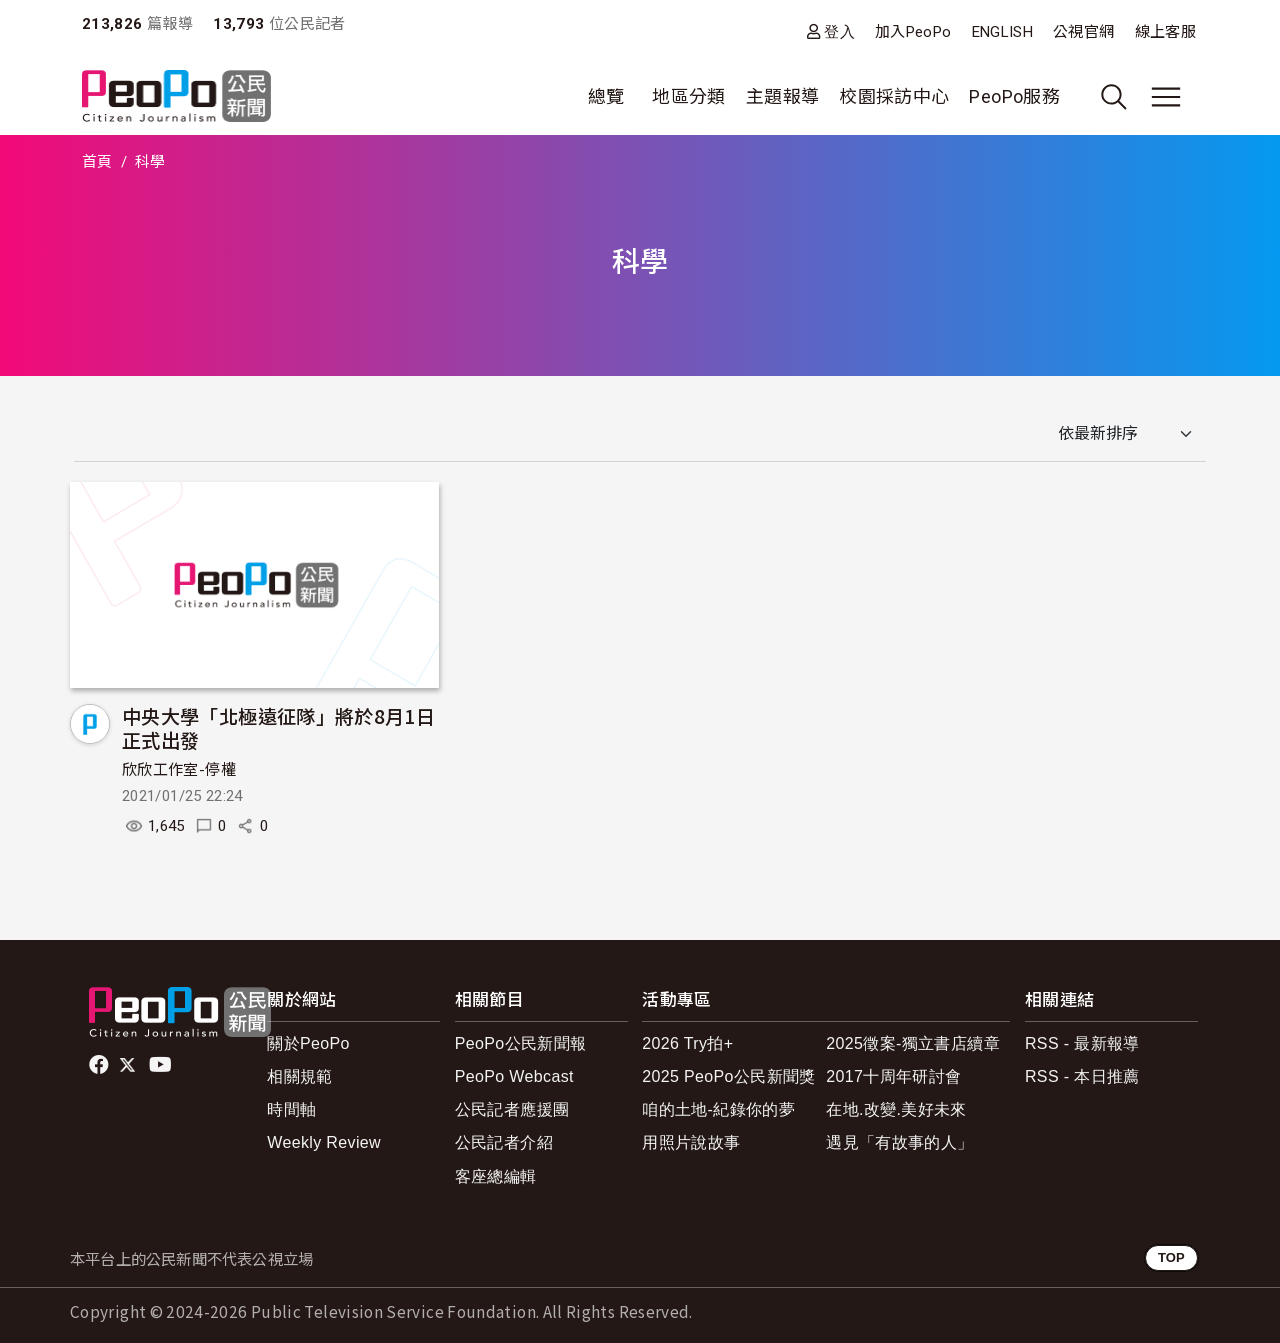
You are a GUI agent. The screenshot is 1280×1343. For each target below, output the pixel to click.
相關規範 (299, 1076)
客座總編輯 (496, 1176)
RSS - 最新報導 (1082, 1043)
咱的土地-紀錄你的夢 (718, 1109)
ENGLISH (1003, 32)
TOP (1171, 1257)
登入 (839, 31)
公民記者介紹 (504, 1142)
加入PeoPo (913, 32)
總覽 (606, 96)
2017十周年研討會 (893, 1076)
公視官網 (1083, 32)
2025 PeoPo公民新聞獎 (728, 1076)
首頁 (97, 162)
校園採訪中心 (894, 96)
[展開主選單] (1166, 97)
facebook (100, 1065)
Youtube (162, 1065)
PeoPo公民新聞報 (521, 1043)
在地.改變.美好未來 (896, 1109)
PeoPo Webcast (514, 1076)
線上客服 (1165, 32)
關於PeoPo (308, 1043)
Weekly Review (324, 1142)
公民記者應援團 (512, 1109)
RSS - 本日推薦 (1082, 1076)
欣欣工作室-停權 (179, 770)
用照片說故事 (691, 1142)
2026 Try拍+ (687, 1043)
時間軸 (291, 1109)
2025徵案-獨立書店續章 (913, 1043)
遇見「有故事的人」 (899, 1142)
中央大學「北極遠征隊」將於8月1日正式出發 (278, 727)
